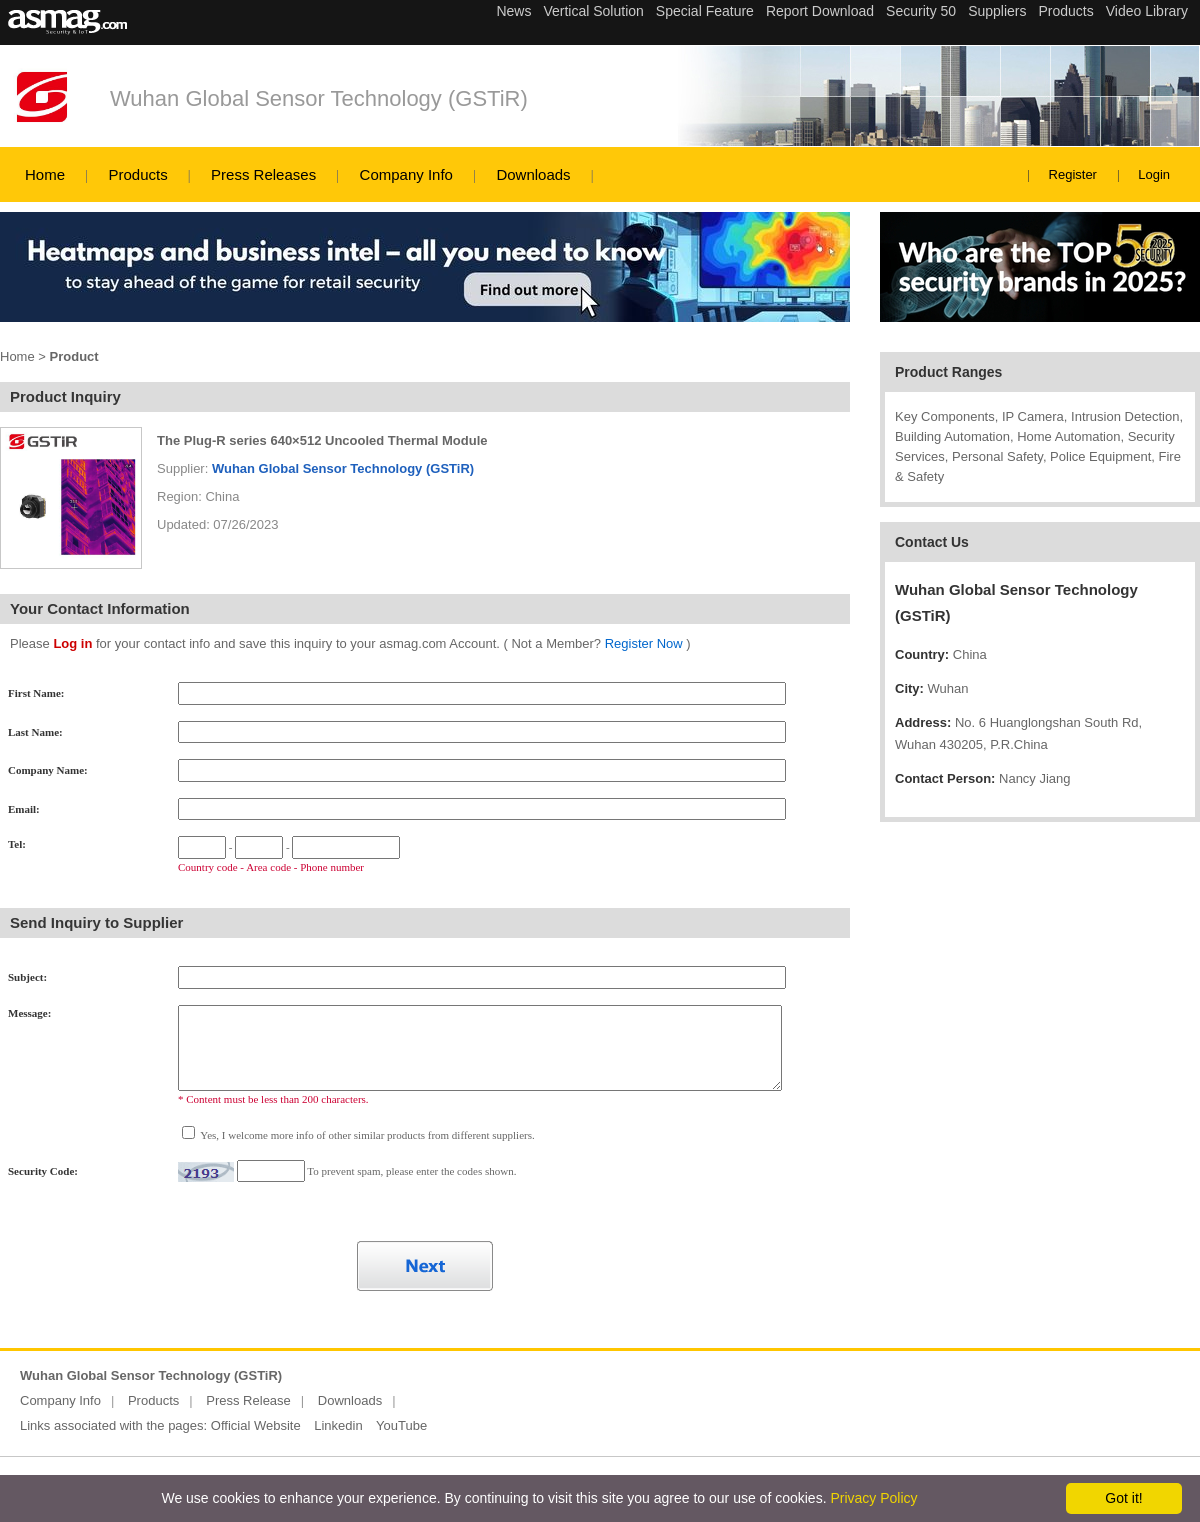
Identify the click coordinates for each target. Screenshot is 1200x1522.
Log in (72, 643)
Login (1154, 174)
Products (137, 174)
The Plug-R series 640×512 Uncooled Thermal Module (322, 440)
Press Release (248, 1400)
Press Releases (263, 174)
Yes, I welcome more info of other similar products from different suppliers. (366, 1135)
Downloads (533, 174)
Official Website (256, 1425)
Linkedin (338, 1425)
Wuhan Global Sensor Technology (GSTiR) (319, 98)
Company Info (406, 174)
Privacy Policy (873, 1498)
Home (45, 174)
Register (1073, 174)
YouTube (401, 1425)
